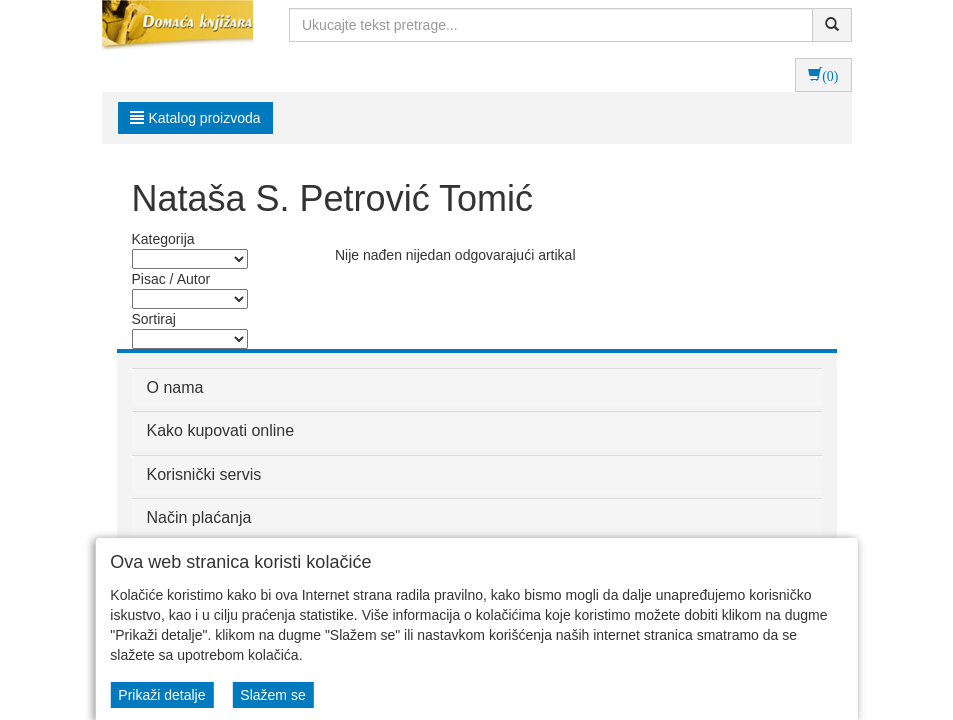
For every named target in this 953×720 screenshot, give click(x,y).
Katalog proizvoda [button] (195, 118)
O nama (175, 387)
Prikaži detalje (161, 695)
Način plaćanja (199, 517)
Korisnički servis (204, 474)
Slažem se (272, 695)
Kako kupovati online (221, 430)
